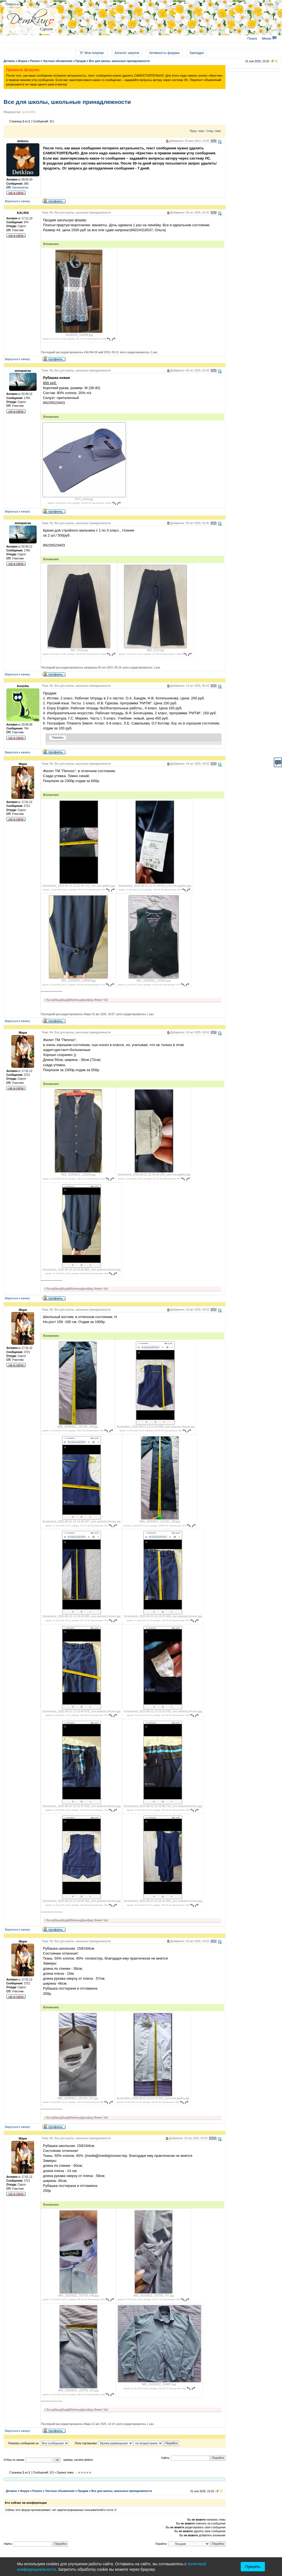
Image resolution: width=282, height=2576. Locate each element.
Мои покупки (91, 53)
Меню (269, 39)
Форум (22, 61)
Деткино (9, 61)
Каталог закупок (127, 53)
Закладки (196, 53)
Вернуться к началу (17, 201)
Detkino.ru (13, 4)
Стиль (269, 4)
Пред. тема (197, 131)
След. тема (213, 131)
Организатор (20, 187)
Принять (253, 2566)
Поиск (252, 39)
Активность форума (164, 53)
